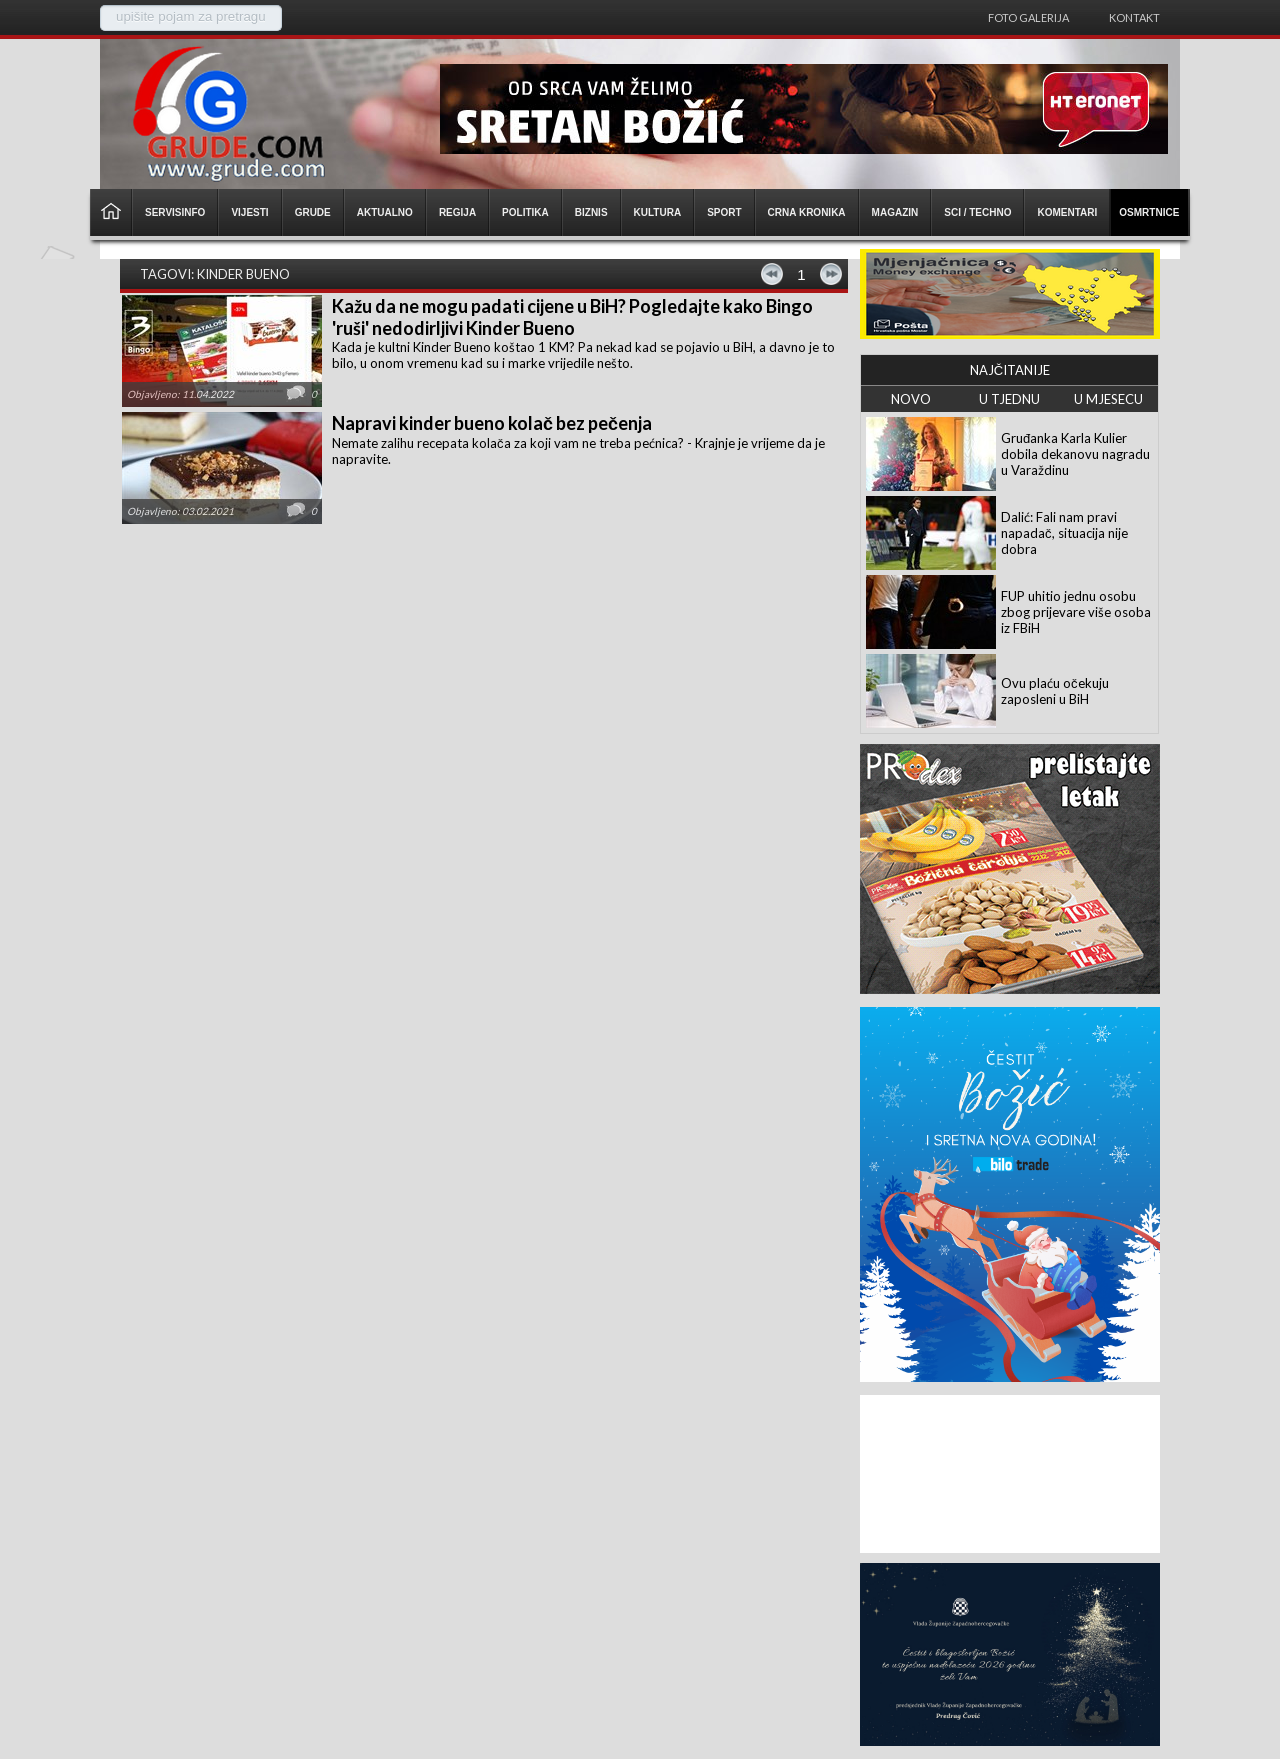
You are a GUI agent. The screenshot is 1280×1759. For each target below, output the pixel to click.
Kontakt (1134, 17)
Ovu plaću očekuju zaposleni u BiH (1055, 691)
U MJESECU (1108, 399)
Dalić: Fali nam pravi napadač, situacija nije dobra (1064, 533)
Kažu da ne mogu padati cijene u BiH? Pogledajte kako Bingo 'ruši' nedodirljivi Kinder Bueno (572, 317)
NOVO (911, 399)
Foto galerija (1028, 17)
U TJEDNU (1009, 399)
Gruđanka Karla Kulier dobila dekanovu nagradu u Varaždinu (1075, 454)
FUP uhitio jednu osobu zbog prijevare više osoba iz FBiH (1076, 612)
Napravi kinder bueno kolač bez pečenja (492, 423)
